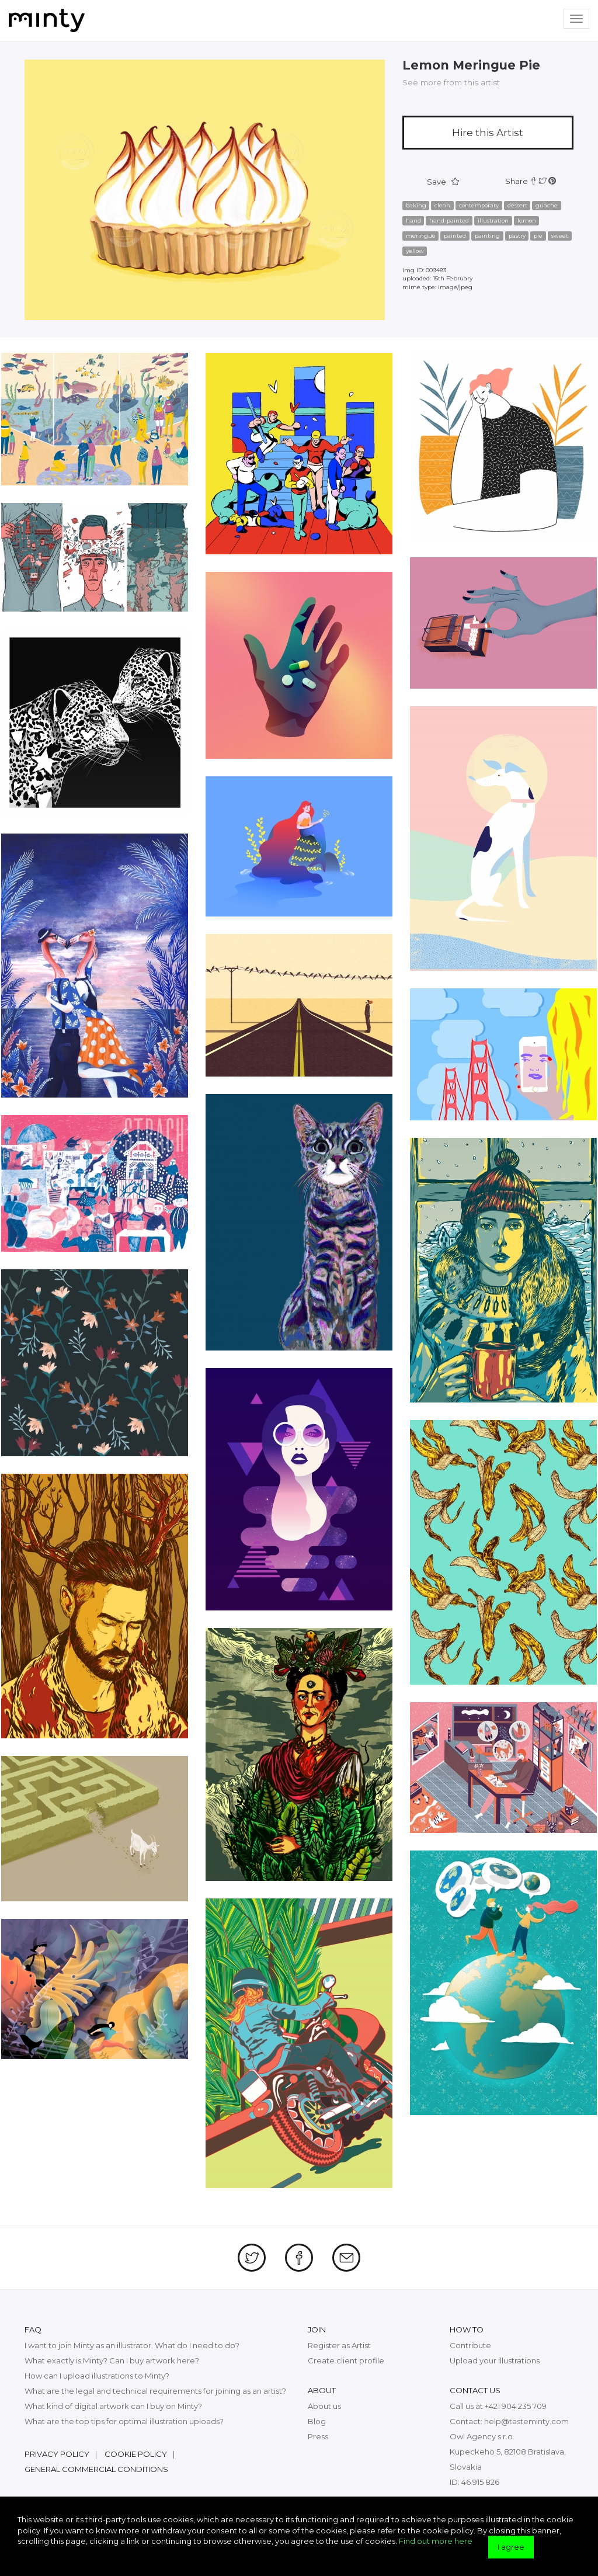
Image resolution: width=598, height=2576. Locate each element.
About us (324, 2406)
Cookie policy (136, 2454)
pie (538, 235)
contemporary (479, 205)
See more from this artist (451, 82)
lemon (526, 220)
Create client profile (346, 2360)
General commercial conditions (96, 2469)
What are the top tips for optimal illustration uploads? (124, 2421)
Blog (317, 2421)
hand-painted (449, 220)
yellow (415, 251)
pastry (517, 235)
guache (547, 205)
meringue (421, 235)
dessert (517, 205)
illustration (493, 220)
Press (318, 2436)
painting (487, 235)
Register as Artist (339, 2345)
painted (455, 235)
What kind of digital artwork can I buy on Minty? (113, 2406)
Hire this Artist (487, 132)
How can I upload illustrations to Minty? (97, 2375)
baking (416, 205)
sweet (559, 235)
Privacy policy (57, 2454)
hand (413, 220)
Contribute (470, 2345)
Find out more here (435, 2541)
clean (442, 205)
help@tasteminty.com (526, 2421)
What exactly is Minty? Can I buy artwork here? (112, 2360)
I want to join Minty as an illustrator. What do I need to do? (132, 2345)
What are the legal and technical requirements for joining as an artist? (155, 2391)
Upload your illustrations (495, 2360)
